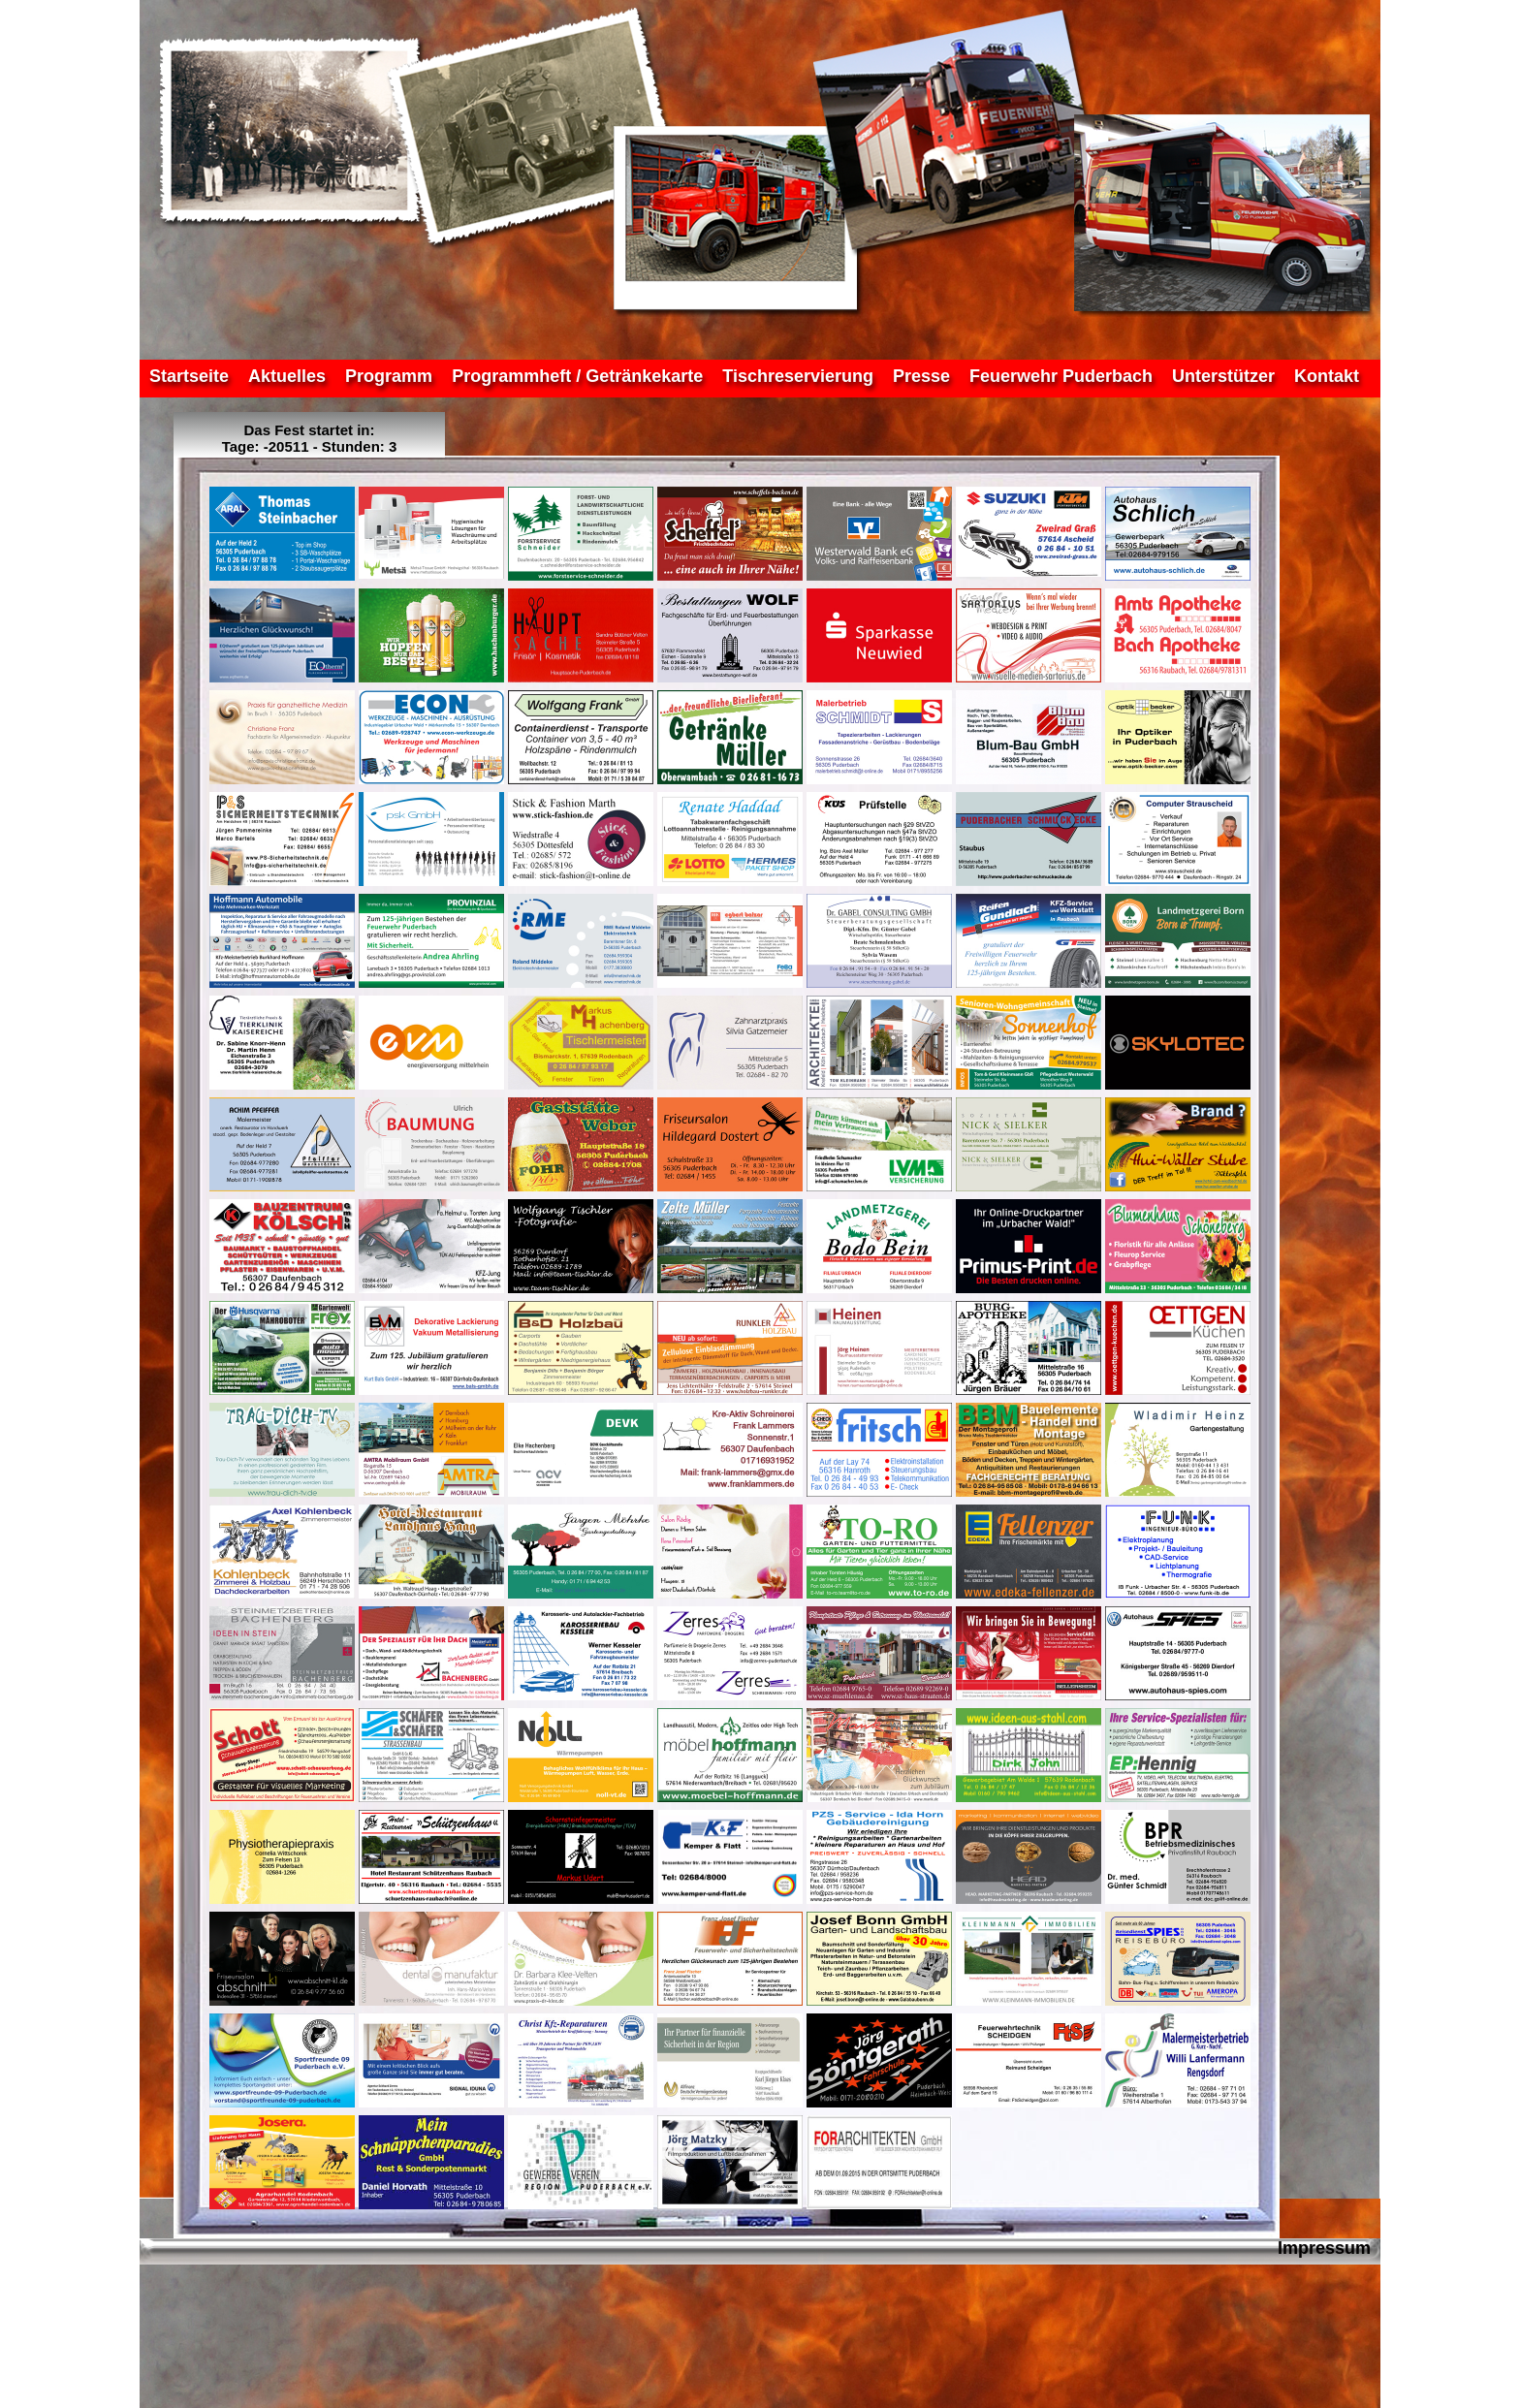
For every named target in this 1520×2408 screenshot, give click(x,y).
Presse (921, 376)
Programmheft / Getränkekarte (577, 376)
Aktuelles (287, 376)
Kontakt (1326, 376)
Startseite (189, 376)
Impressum (1324, 2248)
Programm (388, 376)
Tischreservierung (797, 376)
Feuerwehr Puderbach (1061, 376)
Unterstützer (1223, 376)
